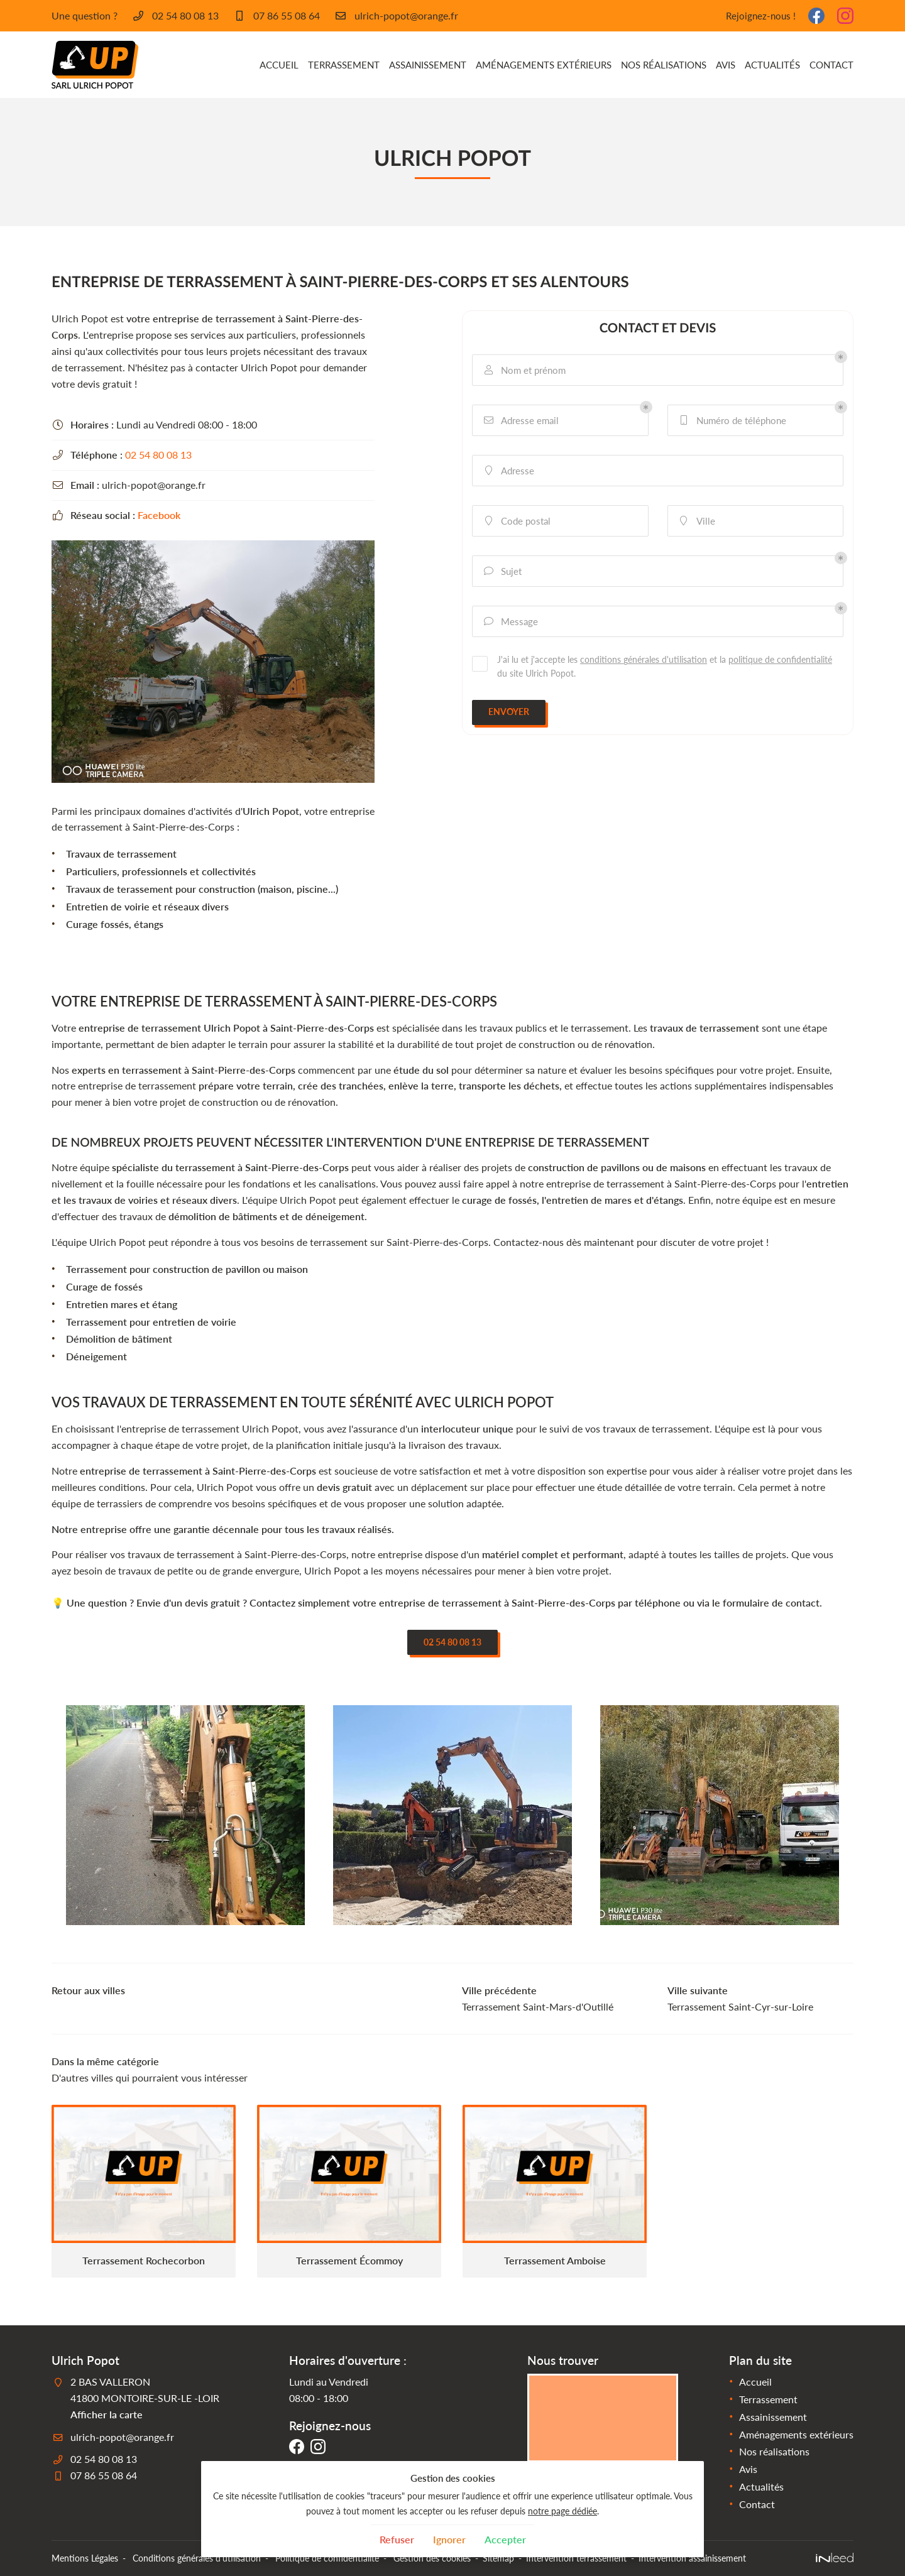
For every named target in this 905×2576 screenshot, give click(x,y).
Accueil (279, 64)
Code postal (516, 521)
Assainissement (427, 64)
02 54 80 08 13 (158, 455)
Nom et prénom (524, 370)
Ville (696, 521)
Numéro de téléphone (731, 420)
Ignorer (449, 2539)
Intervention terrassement (576, 2558)
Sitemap (498, 2558)
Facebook (159, 515)
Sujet (502, 571)
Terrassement (344, 64)
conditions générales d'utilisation (643, 659)
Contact (831, 64)
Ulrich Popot (271, 811)
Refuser (397, 2539)
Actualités (772, 64)
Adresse (508, 471)
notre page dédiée (562, 2511)
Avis (725, 64)
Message (510, 622)
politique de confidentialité (780, 659)
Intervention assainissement (692, 2558)
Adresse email (520, 420)
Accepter (505, 2539)
